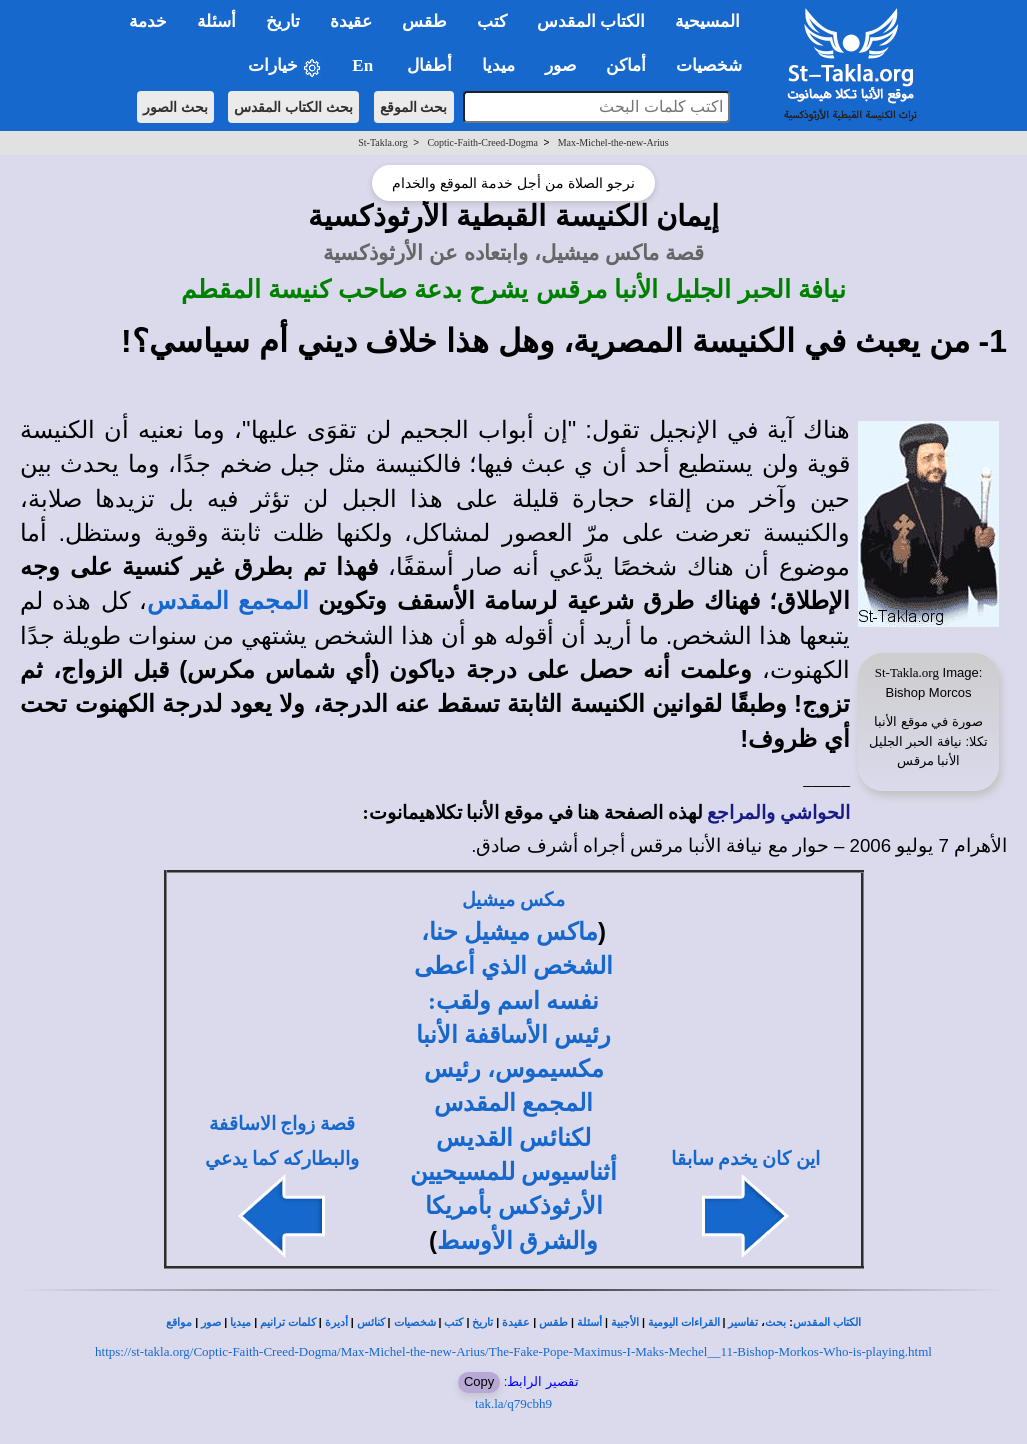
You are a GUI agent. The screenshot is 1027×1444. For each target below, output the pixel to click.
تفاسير (743, 1322)
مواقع (179, 1322)
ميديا (240, 1322)
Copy (479, 1381)
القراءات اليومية (684, 1322)
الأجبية (625, 1322)
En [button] (364, 65)
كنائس (371, 1322)
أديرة (336, 1322)
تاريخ (482, 1322)
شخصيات (415, 1322)
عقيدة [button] (351, 21)
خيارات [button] (285, 66)
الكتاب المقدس (827, 1322)
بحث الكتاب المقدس (293, 107)
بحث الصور (175, 107)
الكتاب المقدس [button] (591, 21)
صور (211, 1322)
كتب (453, 1322)
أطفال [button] (429, 65)
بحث (775, 1322)
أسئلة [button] (216, 21)
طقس (553, 1322)
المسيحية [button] (707, 21)
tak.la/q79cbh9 (513, 1403)
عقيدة (516, 1322)
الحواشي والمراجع (778, 812)
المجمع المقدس (228, 601)
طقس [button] (424, 21)
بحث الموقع (414, 107)
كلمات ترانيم (288, 1322)
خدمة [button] (148, 21)
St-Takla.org (382, 142)
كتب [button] (492, 21)
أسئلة (589, 1322)
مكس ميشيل (513, 899)
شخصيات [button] (715, 65)
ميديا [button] (498, 65)
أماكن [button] (626, 65)
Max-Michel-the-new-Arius (613, 142)
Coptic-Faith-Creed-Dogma (482, 142)
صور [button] (560, 65)
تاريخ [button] (283, 21)
